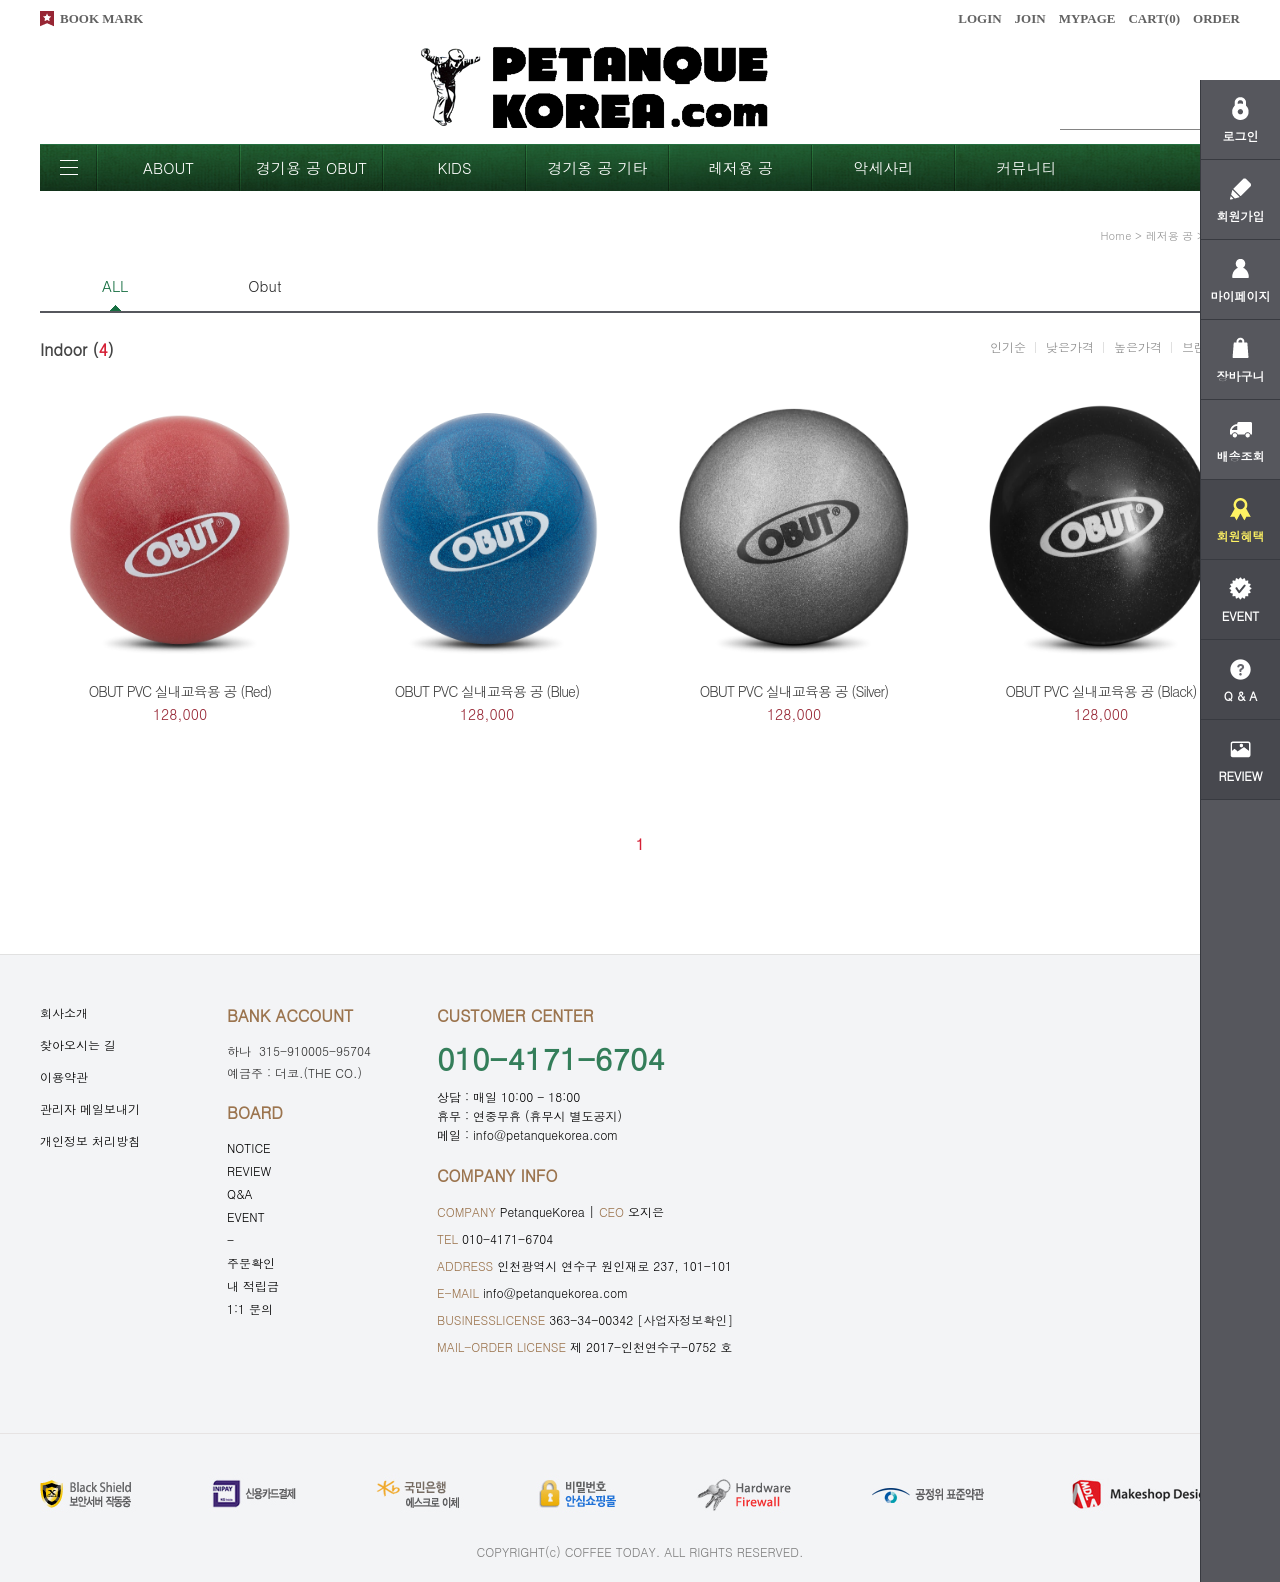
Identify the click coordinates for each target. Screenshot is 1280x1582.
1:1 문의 (250, 1308)
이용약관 (64, 1076)
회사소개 (64, 1012)
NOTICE (249, 1147)
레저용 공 (740, 167)
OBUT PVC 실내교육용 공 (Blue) (487, 691)
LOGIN (979, 18)
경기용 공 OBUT (311, 167)
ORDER (1216, 18)
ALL (115, 285)
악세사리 (884, 167)
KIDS (454, 167)
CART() (1154, 18)
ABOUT (168, 167)
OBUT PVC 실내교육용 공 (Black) (1101, 691)
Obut (264, 285)
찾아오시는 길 (78, 1044)
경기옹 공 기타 (597, 167)
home (1116, 235)
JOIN (1030, 18)
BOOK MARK (101, 18)
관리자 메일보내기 (90, 1108)
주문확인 (251, 1262)
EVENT (246, 1216)
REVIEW (249, 1170)
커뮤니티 (1027, 167)
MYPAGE (1087, 18)
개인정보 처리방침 (90, 1140)
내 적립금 (253, 1285)
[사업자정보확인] (685, 1319)
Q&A (240, 1193)
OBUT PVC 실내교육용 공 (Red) (180, 691)
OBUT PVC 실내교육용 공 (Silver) (794, 691)
